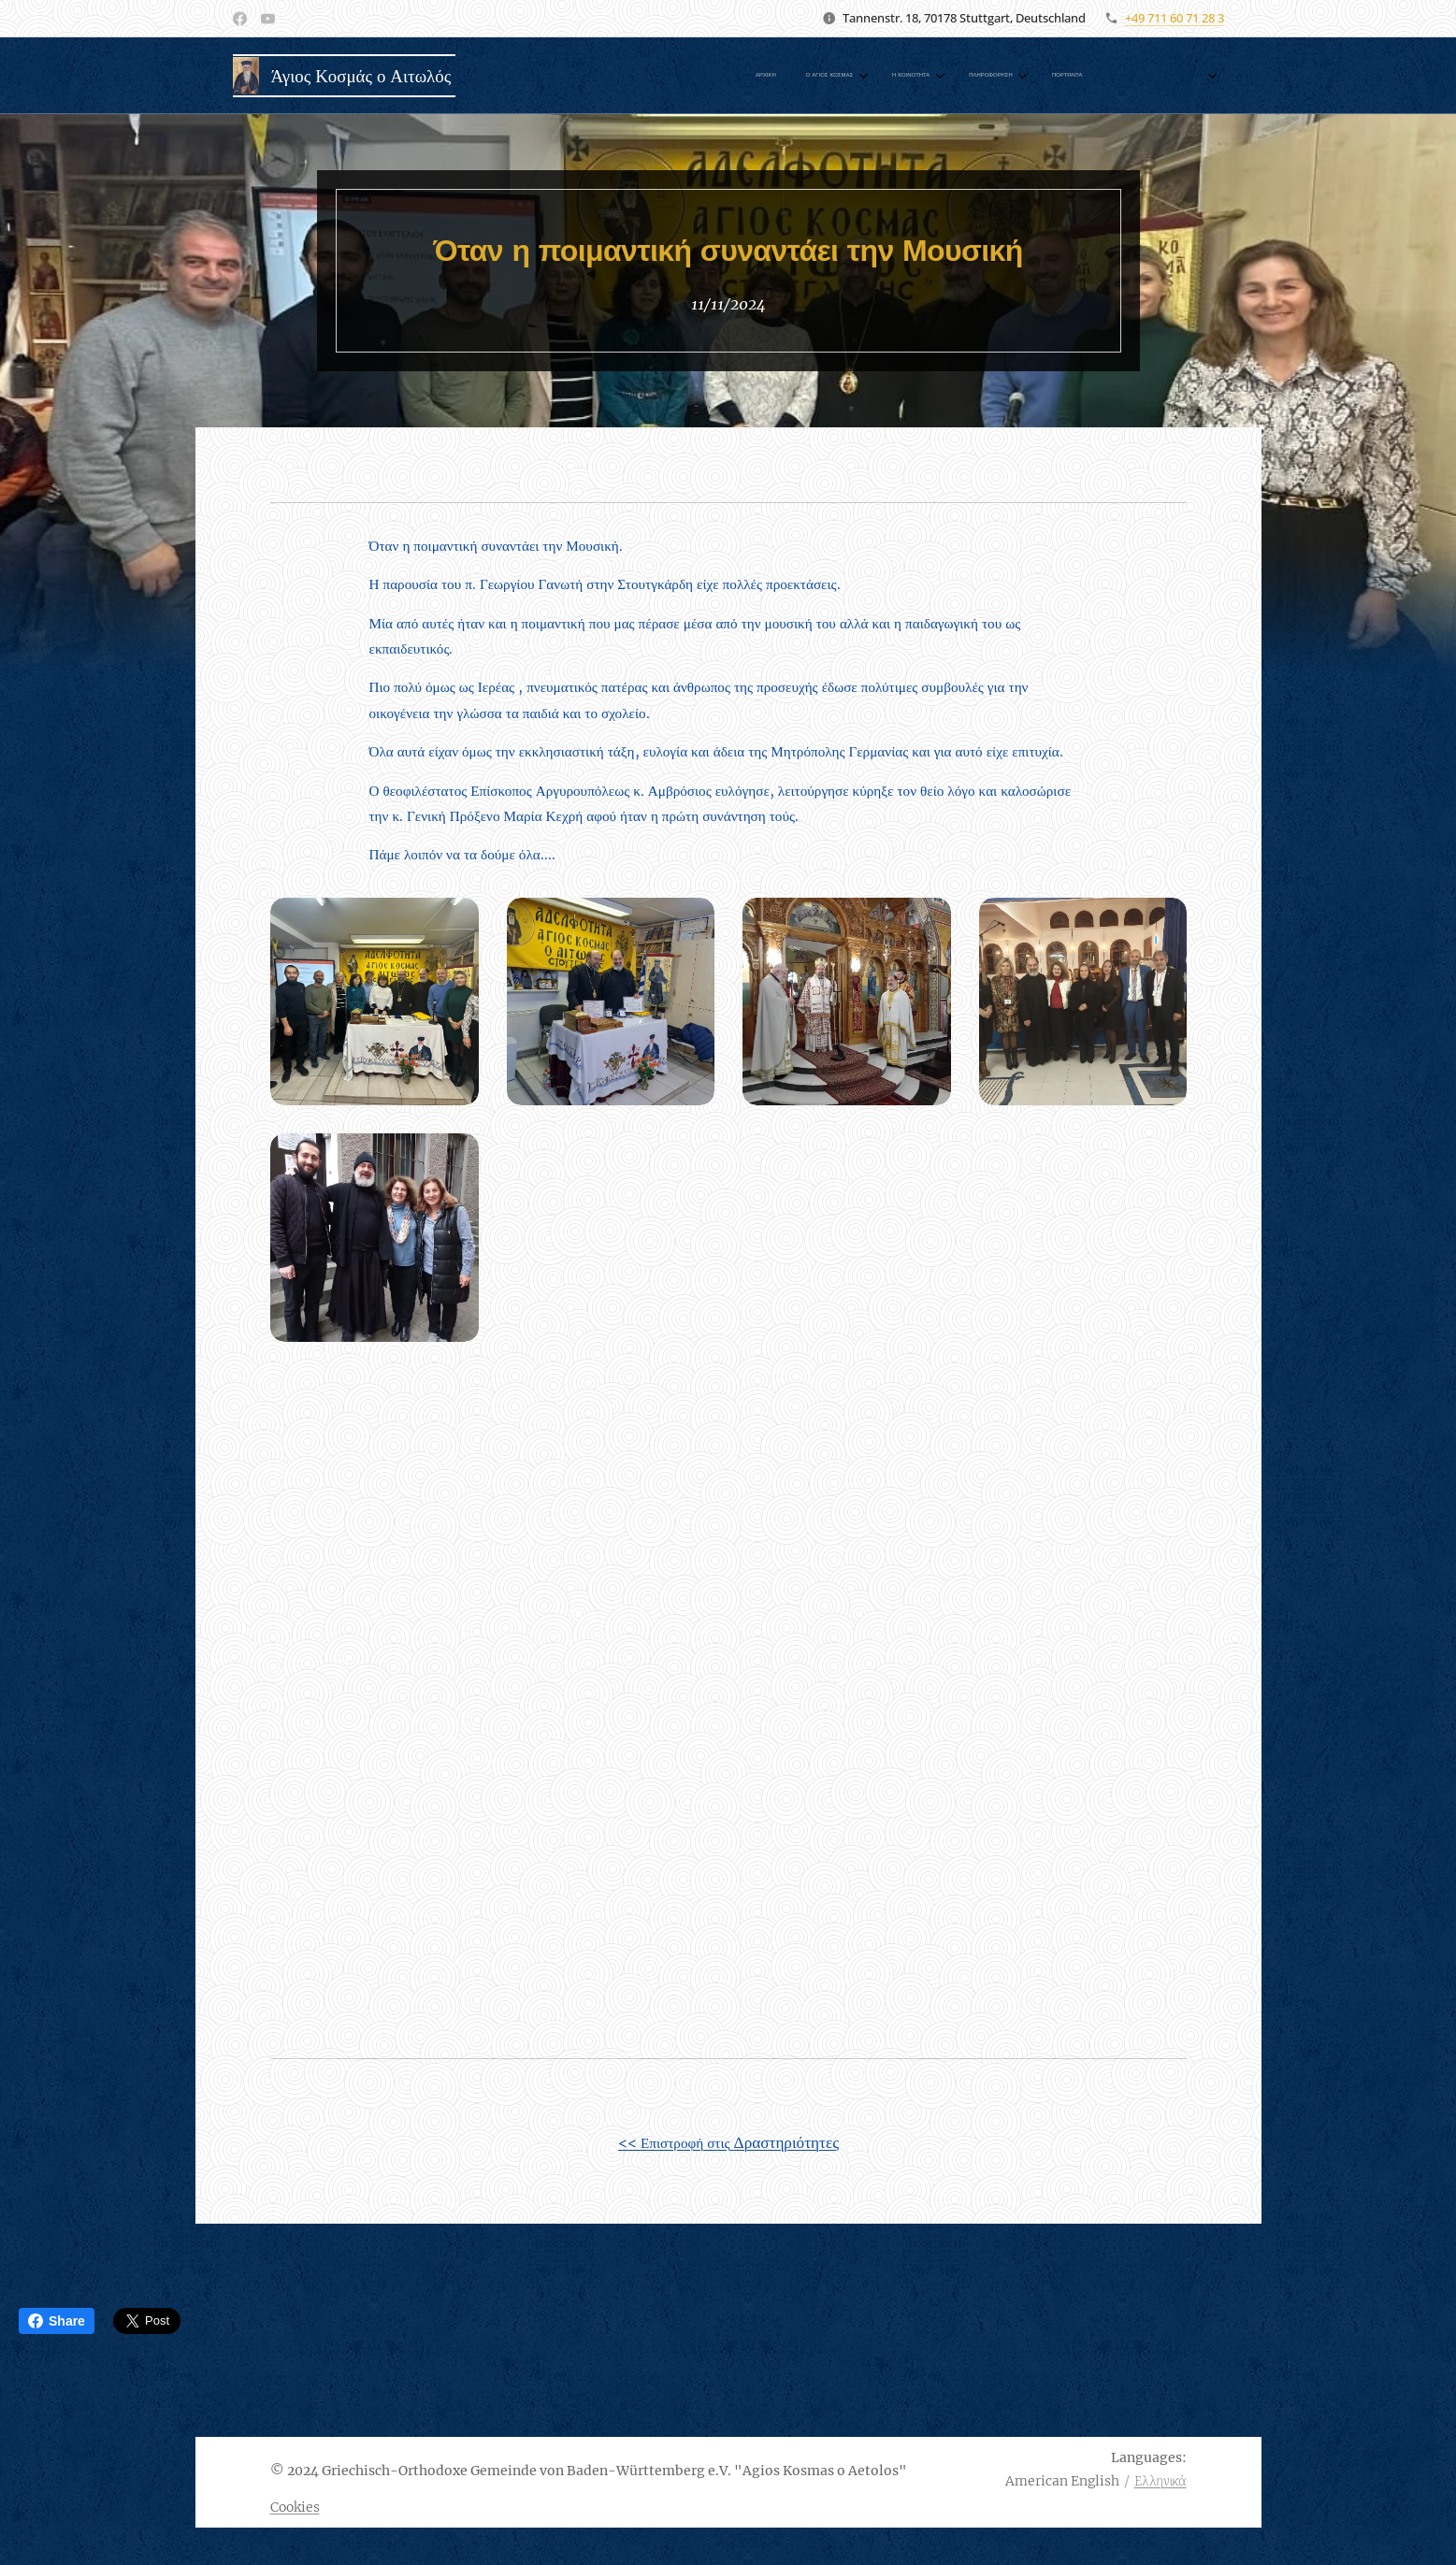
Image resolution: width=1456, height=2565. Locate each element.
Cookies (295, 2507)
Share (56, 2320)
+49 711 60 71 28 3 (1174, 17)
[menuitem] (803, 75)
